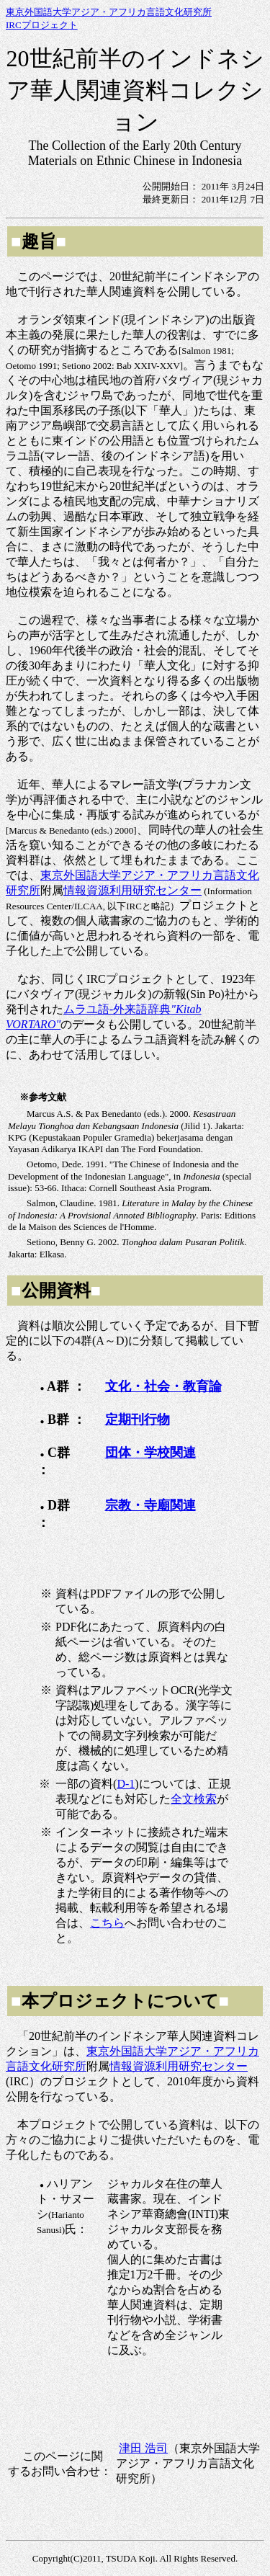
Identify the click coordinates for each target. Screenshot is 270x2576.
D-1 (126, 1784)
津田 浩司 (143, 2448)
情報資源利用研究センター (132, 890)
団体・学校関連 (150, 1452)
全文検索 (194, 1799)
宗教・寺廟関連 (150, 1505)
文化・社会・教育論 (163, 1386)
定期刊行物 (137, 1419)
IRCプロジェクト (42, 24)
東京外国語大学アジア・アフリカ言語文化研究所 (109, 11)
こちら (107, 1923)
